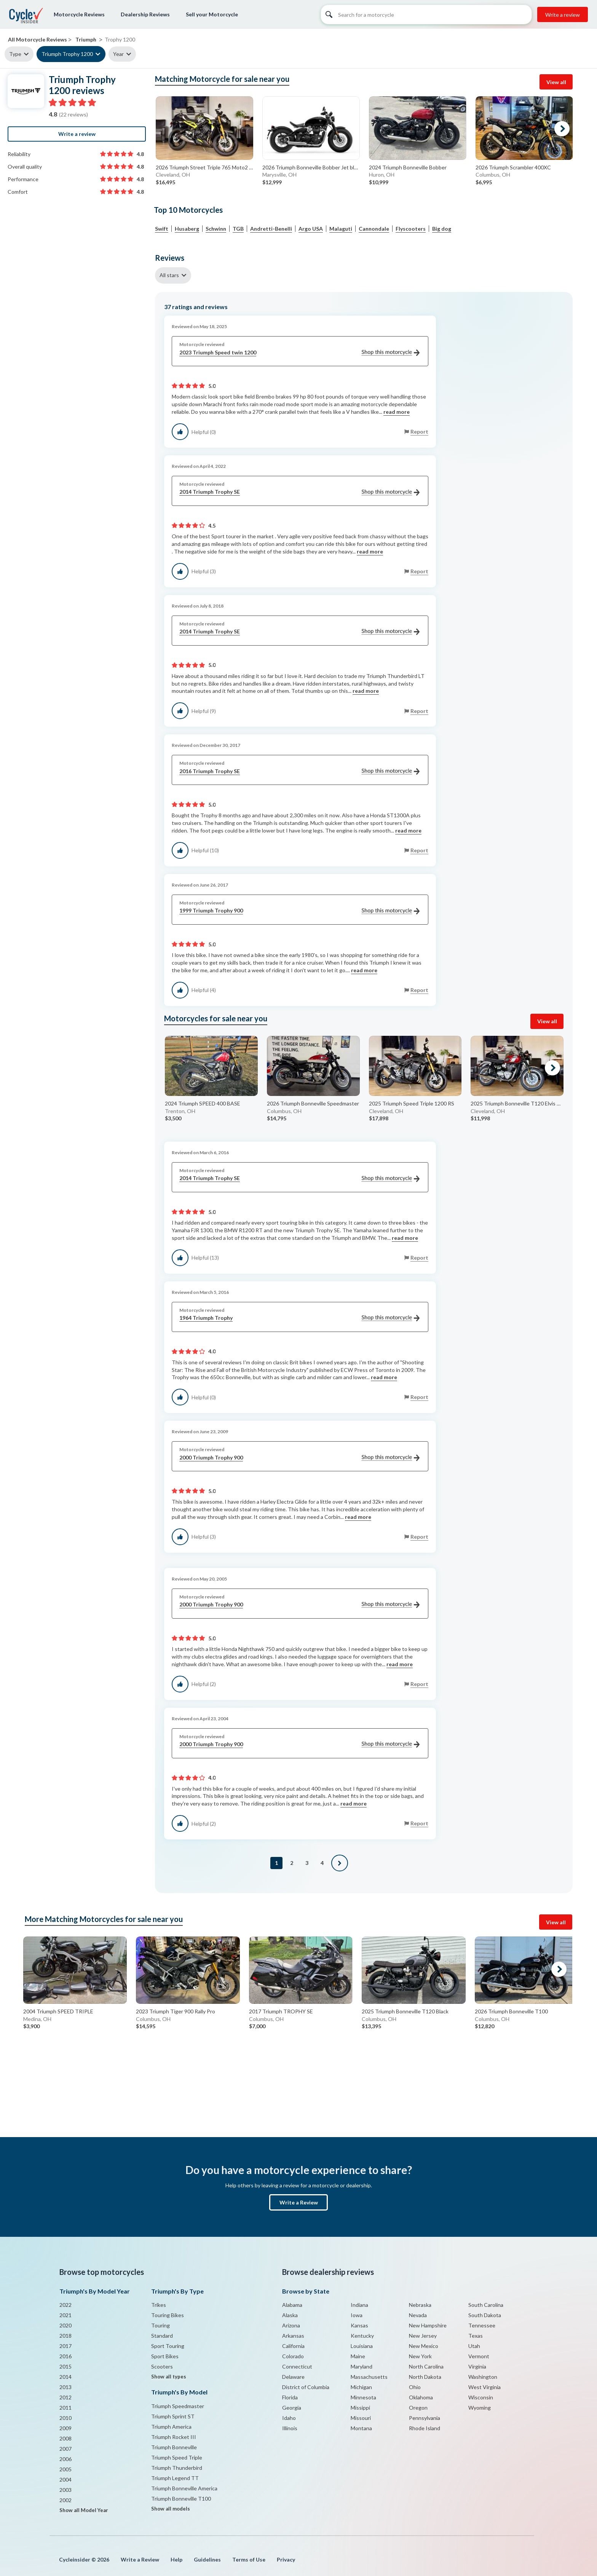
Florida (290, 2397)
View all (556, 82)
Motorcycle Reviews (79, 14)
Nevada (418, 2315)
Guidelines (207, 2559)
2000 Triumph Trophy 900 (299, 1457)
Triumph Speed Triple (176, 2457)
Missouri (361, 2418)
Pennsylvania (424, 2418)
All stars (169, 275)
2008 (65, 2438)
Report (419, 431)
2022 (65, 2305)
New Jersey (423, 2335)
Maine (358, 2356)
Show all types (168, 2376)
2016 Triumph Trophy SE (299, 771)
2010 (65, 2418)
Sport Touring (167, 2346)
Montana (361, 2428)
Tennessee (481, 2325)
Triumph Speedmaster (177, 2406)
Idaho (289, 2418)
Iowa (356, 2315)
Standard (162, 2335)
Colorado (293, 2356)
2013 (65, 2387)
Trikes (158, 2305)
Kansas (359, 2325)
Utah (474, 2346)
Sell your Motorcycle (212, 14)
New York (420, 2356)
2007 (65, 2448)
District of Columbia (305, 2387)
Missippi (360, 2407)
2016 (65, 2356)
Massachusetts (369, 2376)
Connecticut (297, 2366)
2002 (65, 2500)
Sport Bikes (165, 2356)
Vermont (478, 2356)
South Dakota (484, 2315)
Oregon (418, 2407)
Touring (160, 2325)
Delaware (293, 2376)
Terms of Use (248, 2559)
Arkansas (293, 2335)
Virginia (477, 2366)
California (293, 2346)
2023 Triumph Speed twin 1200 (299, 352)
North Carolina (426, 2366)
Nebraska (420, 2305)
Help (176, 2559)
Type (15, 54)
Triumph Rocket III (173, 2437)
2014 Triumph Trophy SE (299, 492)
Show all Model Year (83, 2510)
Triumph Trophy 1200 (67, 54)
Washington (482, 2376)
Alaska (290, 2315)
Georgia (291, 2407)
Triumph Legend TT (175, 2478)
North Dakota (425, 2376)
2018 (65, 2335)
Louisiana (362, 2346)
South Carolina (485, 2305)
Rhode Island (424, 2428)
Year (118, 54)
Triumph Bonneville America (184, 2488)
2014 (65, 2376)
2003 (65, 2490)
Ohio (415, 2387)
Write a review (562, 14)
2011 (65, 2407)
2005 (65, 2469)
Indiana (359, 2305)
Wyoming (479, 2407)
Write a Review (298, 2202)
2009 (65, 2428)
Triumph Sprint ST (173, 2416)
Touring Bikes (167, 2315)
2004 (65, 2479)
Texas (475, 2335)
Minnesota (363, 2397)
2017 (65, 2346)
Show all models (170, 2509)
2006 (65, 2459)
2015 (65, 2366)
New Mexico (423, 2346)
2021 (65, 2315)
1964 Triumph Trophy (299, 1318)
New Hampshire (428, 2325)
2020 (65, 2325)
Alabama (292, 2305)
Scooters (162, 2366)
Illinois (289, 2428)
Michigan (361, 2387)
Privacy (286, 2559)
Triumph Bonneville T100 (181, 2498)
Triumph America (171, 2426)
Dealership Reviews (145, 14)
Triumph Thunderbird (176, 2467)
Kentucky (362, 2335)
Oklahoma (421, 2397)
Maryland (361, 2366)
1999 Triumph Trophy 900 (299, 910)
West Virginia (484, 2387)
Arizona (291, 2325)
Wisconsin (480, 2397)
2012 (65, 2397)
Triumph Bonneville (174, 2447)
